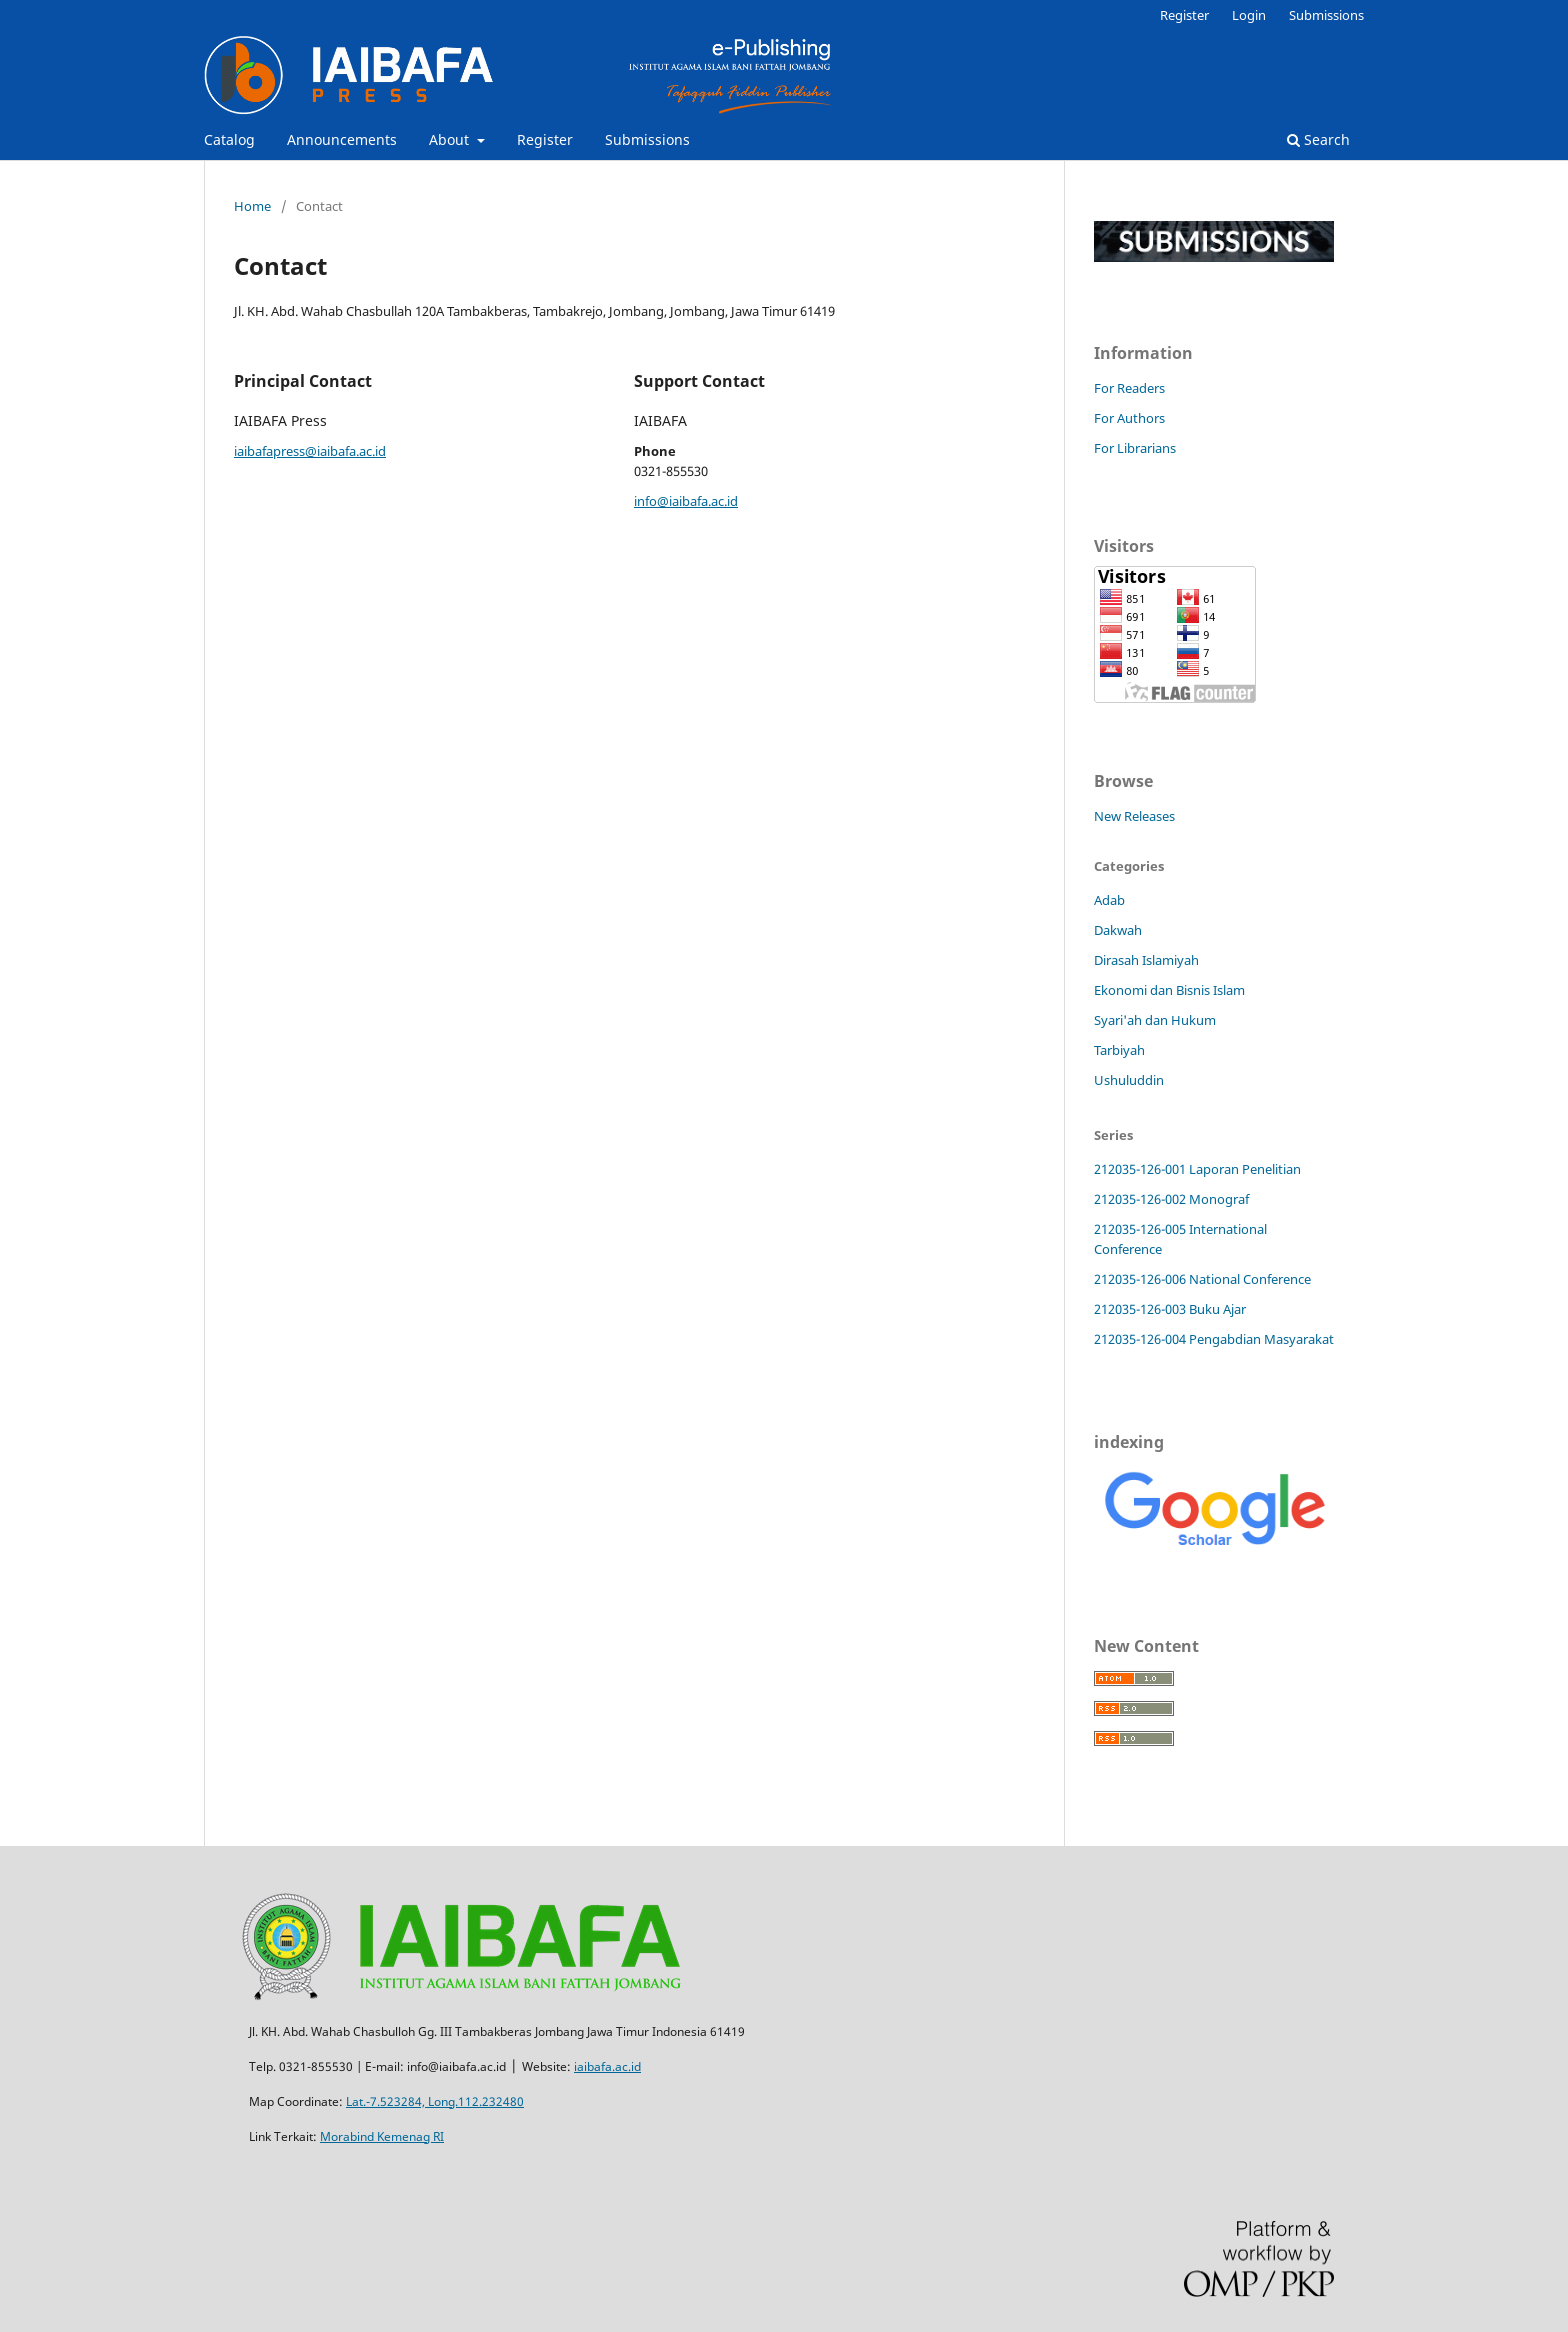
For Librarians (1135, 448)
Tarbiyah (1119, 1050)
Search (1318, 139)
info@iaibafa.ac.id (686, 501)
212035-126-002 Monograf (1171, 1199)
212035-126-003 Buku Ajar (1170, 1309)
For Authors (1129, 418)
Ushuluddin (1129, 1080)
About (451, 139)
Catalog (229, 139)
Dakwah (1118, 930)
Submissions (647, 139)
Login (1249, 15)
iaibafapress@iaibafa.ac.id (310, 451)
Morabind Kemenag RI (382, 2136)
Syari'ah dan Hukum (1155, 1020)
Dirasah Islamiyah (1146, 960)
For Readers (1129, 388)
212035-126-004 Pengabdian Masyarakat (1214, 1339)
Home (252, 206)
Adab (1109, 900)
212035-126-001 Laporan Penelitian (1197, 1169)
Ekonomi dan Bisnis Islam (1169, 990)
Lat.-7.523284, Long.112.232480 (435, 2101)
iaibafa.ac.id (607, 2066)
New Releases (1134, 816)
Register (545, 139)
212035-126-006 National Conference (1202, 1279)
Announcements (342, 139)
